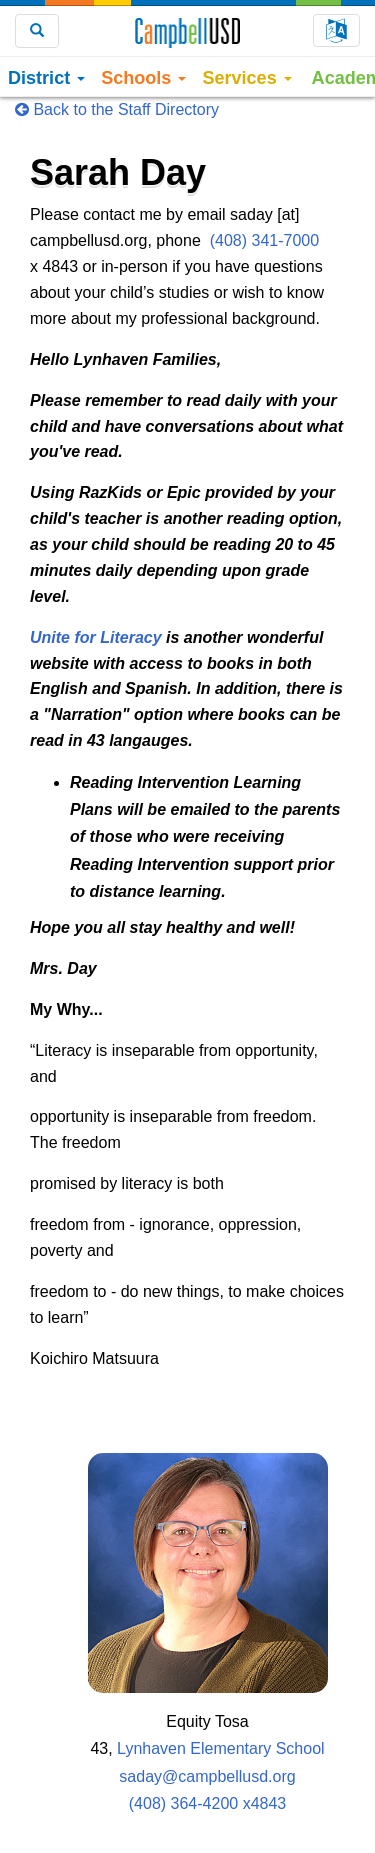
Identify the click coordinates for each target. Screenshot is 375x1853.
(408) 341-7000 (264, 240)
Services (246, 78)
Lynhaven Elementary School (221, 1748)
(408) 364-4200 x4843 (207, 1803)
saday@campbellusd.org (207, 1776)
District (46, 78)
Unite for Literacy (96, 637)
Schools (143, 78)
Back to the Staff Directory (117, 109)
